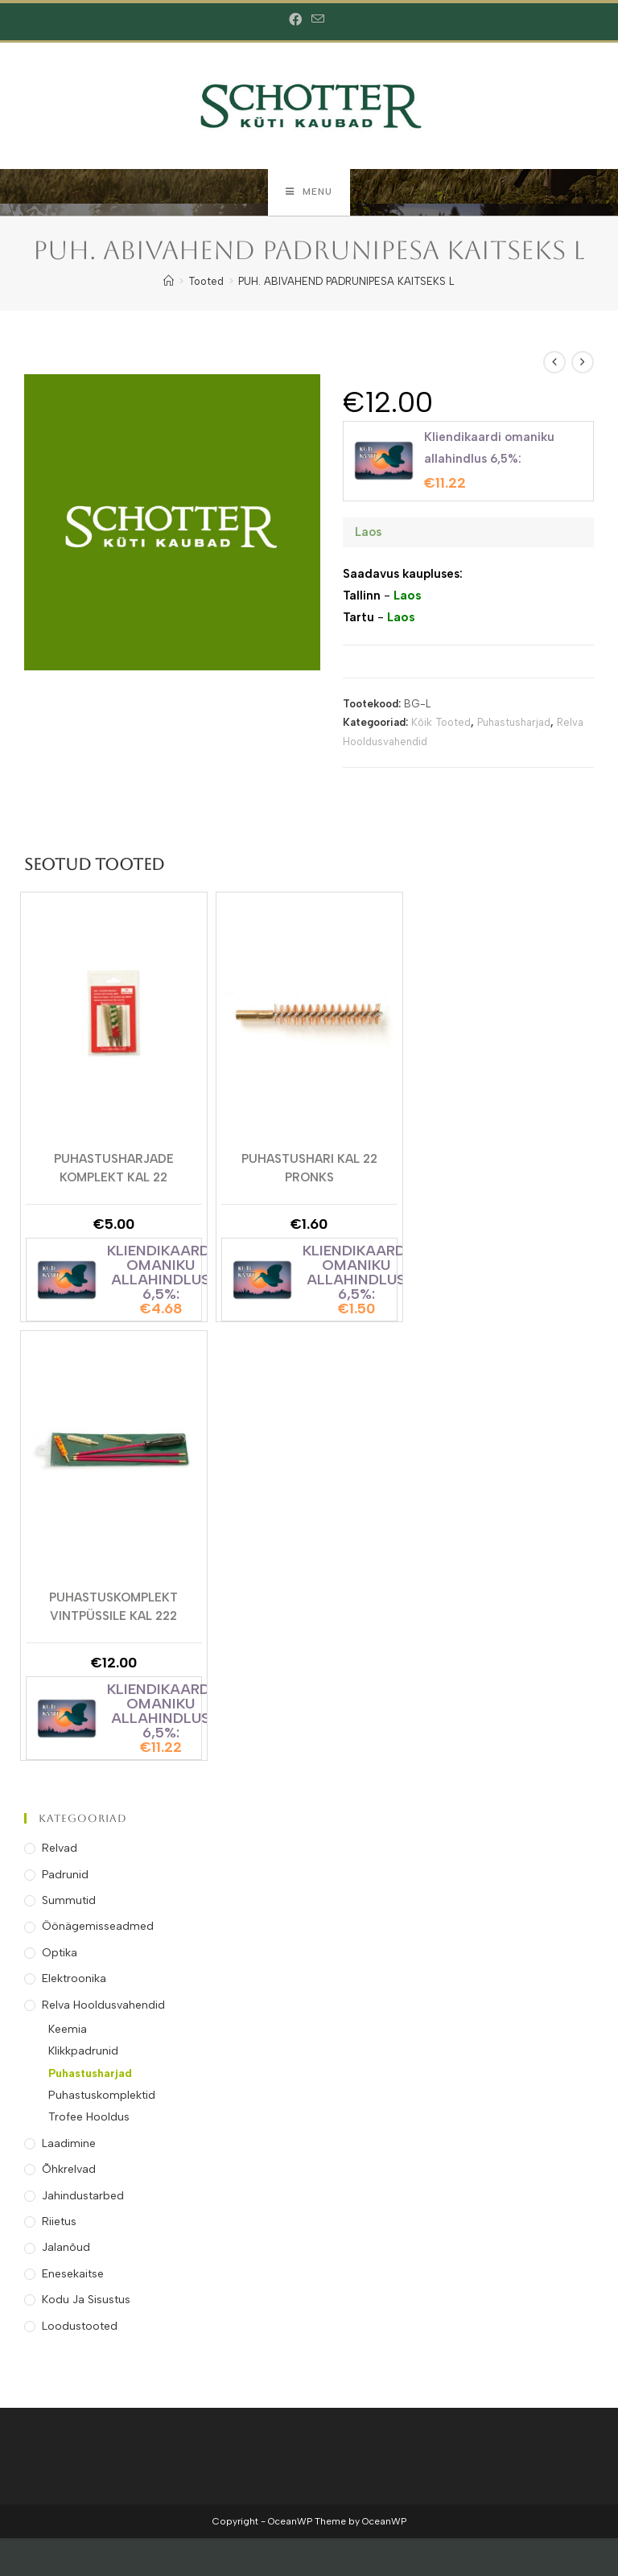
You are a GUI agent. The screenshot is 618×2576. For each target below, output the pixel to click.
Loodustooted (79, 2328)
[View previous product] (554, 363)
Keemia (67, 2031)
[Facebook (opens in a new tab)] (298, 20)
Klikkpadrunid (83, 2053)
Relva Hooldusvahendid (103, 2006)
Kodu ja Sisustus (86, 2301)
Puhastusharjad (513, 725)
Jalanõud (66, 2250)
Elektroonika (74, 1980)
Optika (59, 1954)
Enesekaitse (73, 2275)
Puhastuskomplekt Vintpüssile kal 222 (113, 1607)
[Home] (168, 283)
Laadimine (69, 2145)
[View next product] (582, 363)
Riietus (59, 2223)
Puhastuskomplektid (101, 2097)
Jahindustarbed (83, 2197)
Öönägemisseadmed (98, 1928)
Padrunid (65, 1876)
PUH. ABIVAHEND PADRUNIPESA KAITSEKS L (346, 283)
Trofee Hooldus (89, 2119)
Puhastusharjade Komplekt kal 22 (114, 1168)
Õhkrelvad (69, 2171)
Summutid (69, 1902)
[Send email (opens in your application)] (318, 19)
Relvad (59, 1850)
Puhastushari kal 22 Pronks (309, 1168)
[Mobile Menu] (309, 193)
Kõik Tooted (441, 725)
